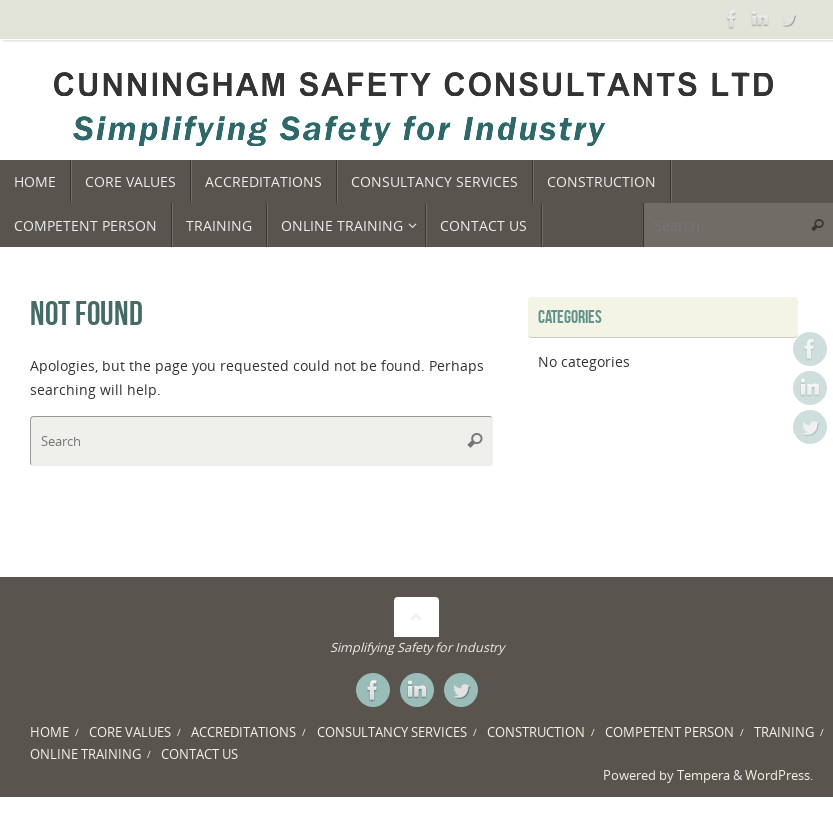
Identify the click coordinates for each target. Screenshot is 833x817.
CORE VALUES (130, 732)
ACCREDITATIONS (243, 732)
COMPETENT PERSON (669, 732)
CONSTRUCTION (536, 732)
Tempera (703, 775)
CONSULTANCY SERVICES (392, 732)
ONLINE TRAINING (85, 754)
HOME (49, 732)
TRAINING (784, 732)
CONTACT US (199, 754)
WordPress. (779, 775)
